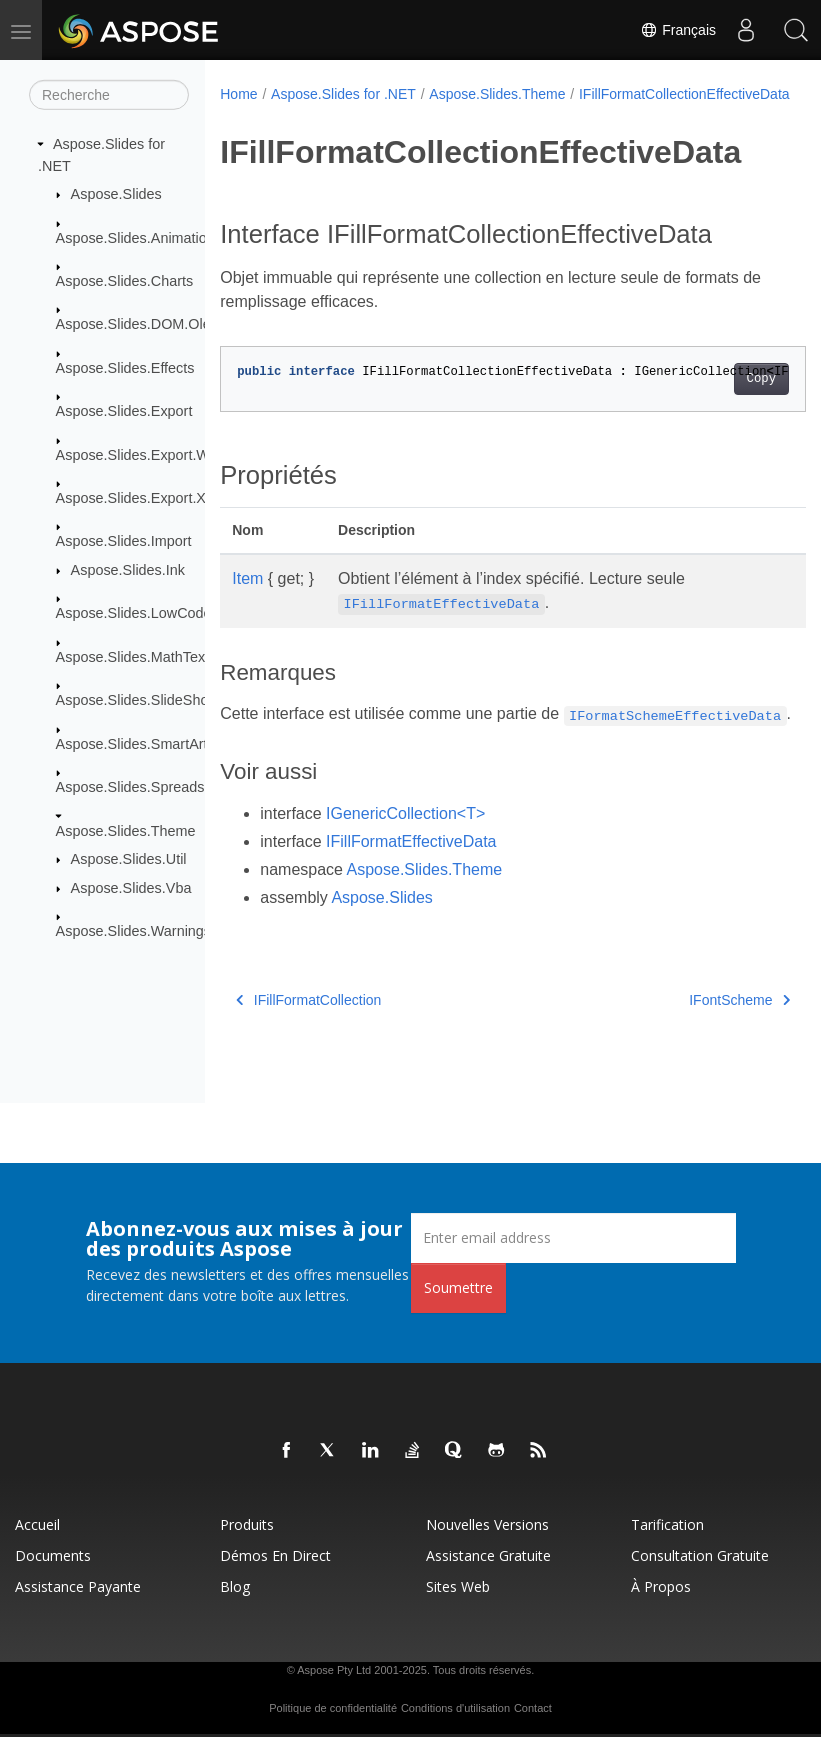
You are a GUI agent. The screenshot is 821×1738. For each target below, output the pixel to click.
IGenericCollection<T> (405, 858)
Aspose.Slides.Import (124, 541)
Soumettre (458, 1288)
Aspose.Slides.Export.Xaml (143, 498)
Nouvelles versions (487, 1525)
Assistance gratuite (488, 1556)
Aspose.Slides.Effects (125, 368)
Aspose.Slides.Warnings (133, 931)
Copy (719, 400)
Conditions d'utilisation (455, 1709)
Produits (247, 1525)
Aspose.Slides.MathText (133, 657)
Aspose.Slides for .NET (343, 94)
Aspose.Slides (116, 194)
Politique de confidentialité (333, 1709)
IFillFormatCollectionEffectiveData (339, 115)
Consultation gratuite (700, 1556)
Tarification (667, 1525)
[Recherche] (109, 95)
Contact (533, 1709)
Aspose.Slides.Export (124, 411)
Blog (235, 1587)
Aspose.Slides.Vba (131, 888)
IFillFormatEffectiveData (411, 886)
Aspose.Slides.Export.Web (141, 454)
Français (678, 30)
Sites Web (458, 1587)
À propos (661, 1587)
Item (247, 599)
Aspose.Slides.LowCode (134, 613)
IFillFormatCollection (308, 1045)
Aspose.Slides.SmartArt (132, 744)
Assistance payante (78, 1587)
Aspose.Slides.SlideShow (137, 700)
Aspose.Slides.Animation (135, 237)
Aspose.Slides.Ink (128, 570)
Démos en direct (275, 1556)
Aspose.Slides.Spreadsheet (144, 787)
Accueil (37, 1525)
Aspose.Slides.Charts (125, 281)
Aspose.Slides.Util (129, 859)
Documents (53, 1556)
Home (238, 94)
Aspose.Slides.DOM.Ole (133, 324)
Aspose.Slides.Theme (126, 830)
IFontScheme (698, 1045)
